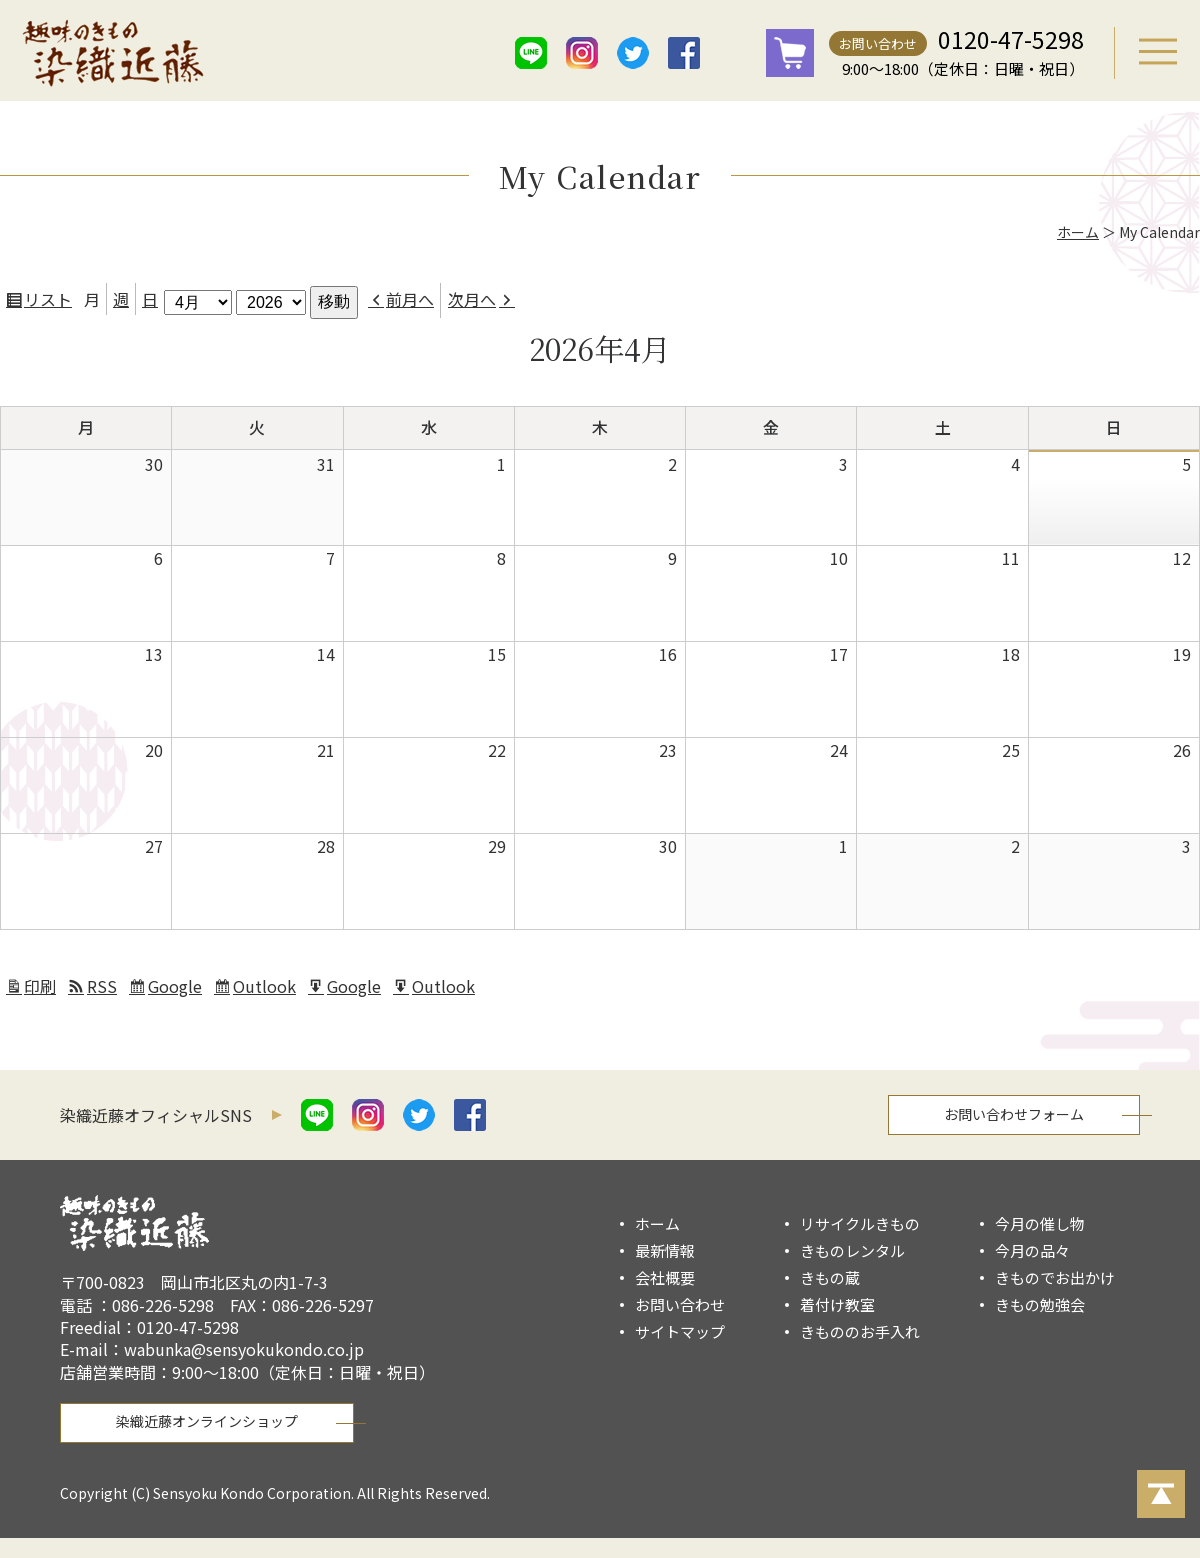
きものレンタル (852, 1250)
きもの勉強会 (1040, 1304)
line (531, 53)
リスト (51, 302)
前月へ (410, 299)
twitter (633, 53)
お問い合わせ (878, 43)
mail (735, 53)
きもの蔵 (830, 1277)
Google (177, 989)
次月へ (472, 299)
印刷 (43, 989)
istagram (582, 53)
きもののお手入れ (860, 1331)
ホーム (1078, 232)
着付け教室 (837, 1304)
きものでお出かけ (1055, 1277)
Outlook (267, 989)
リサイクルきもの (860, 1223)
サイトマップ (680, 1331)
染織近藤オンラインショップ (207, 1421)
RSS (102, 986)
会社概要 (665, 1277)
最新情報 (665, 1250)
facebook (684, 53)
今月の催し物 (1040, 1223)
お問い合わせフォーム (1014, 1114)
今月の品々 (1032, 1250)
